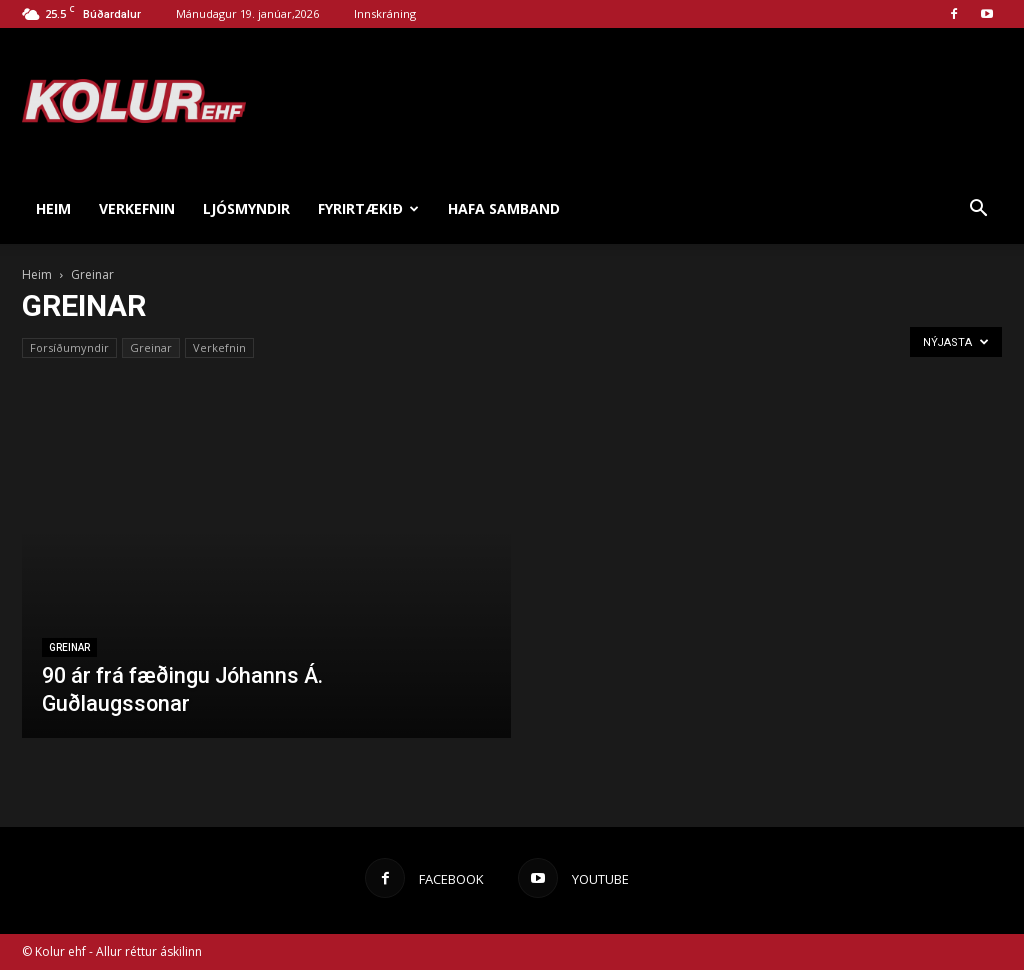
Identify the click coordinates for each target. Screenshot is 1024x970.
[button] (978, 209)
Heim (53, 208)
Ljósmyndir (246, 208)
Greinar (151, 347)
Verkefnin (137, 208)
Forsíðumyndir (69, 347)
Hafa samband (504, 208)
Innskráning (385, 13)
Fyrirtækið (368, 208)
